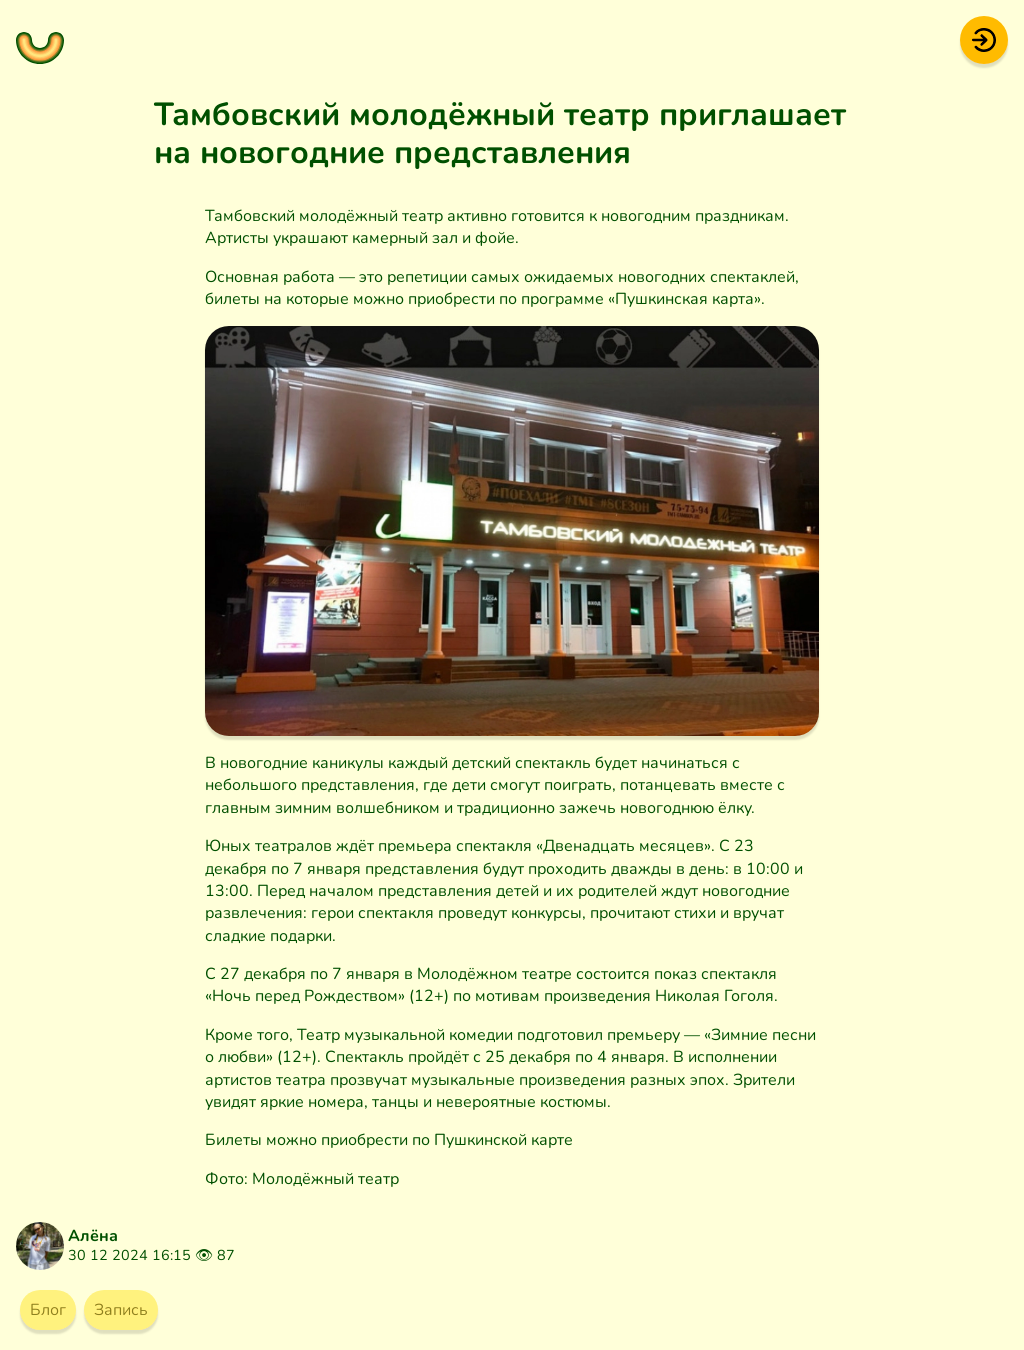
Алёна (93, 1236)
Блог (48, 1310)
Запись (121, 1310)
